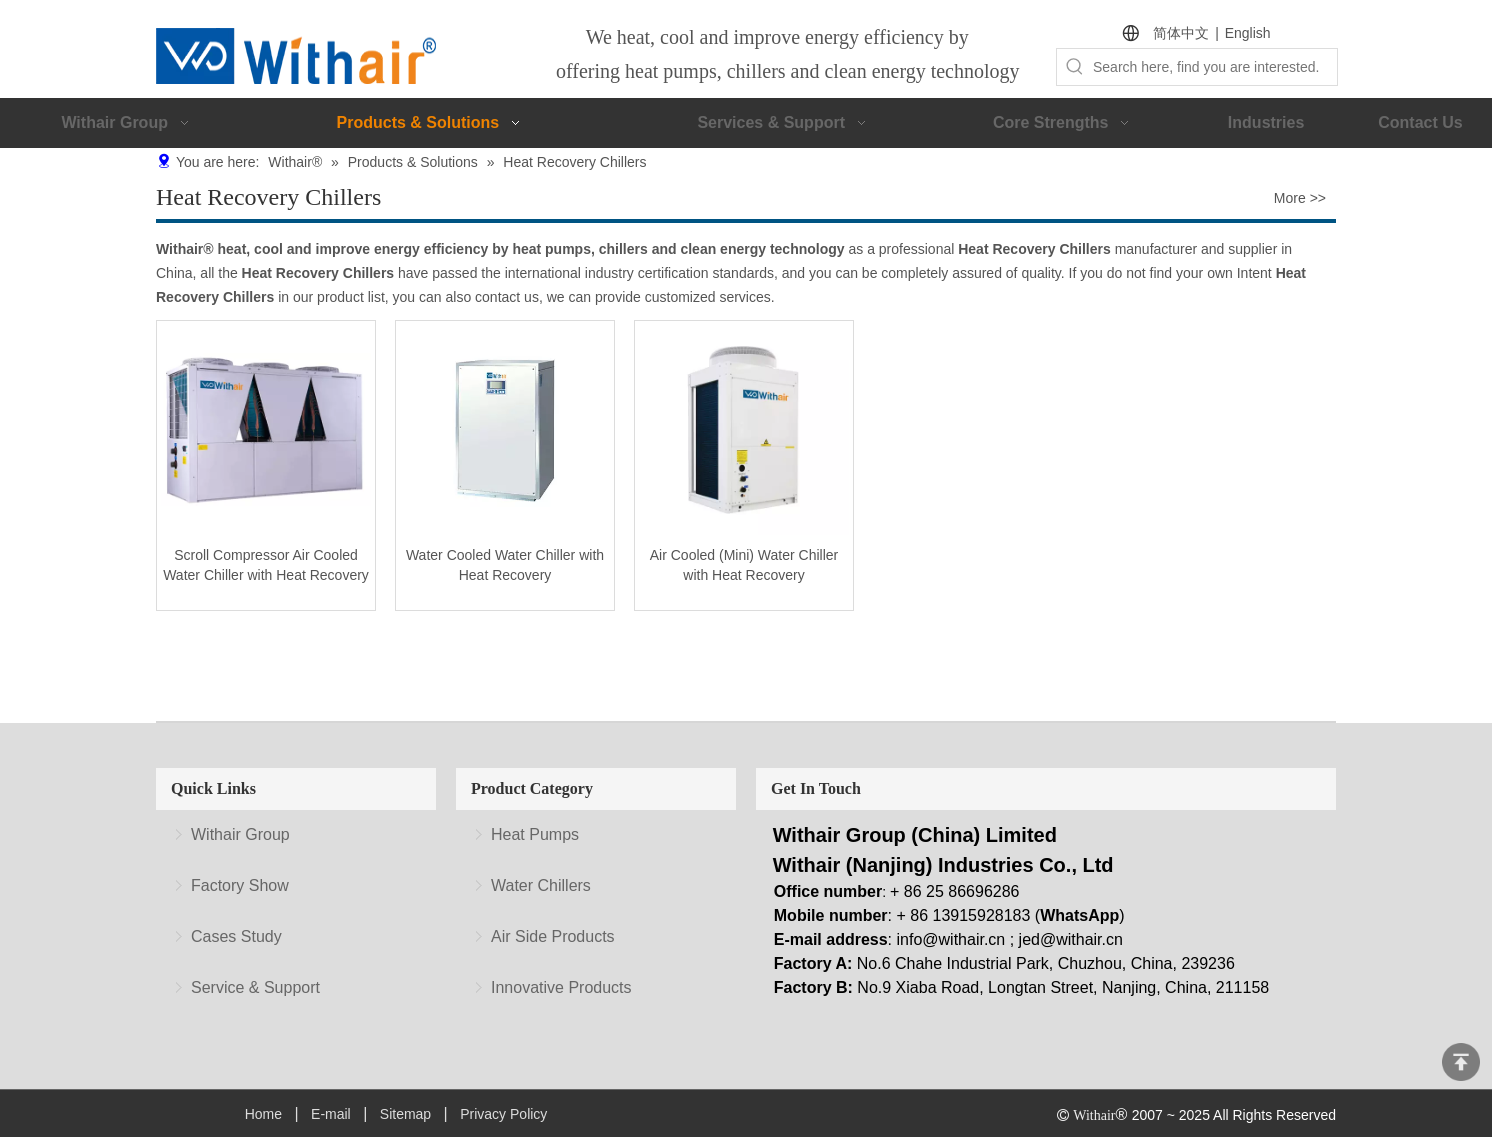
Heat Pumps (535, 834)
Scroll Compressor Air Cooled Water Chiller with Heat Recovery (266, 565)
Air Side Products (553, 936)
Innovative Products (561, 987)
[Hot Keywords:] (1075, 67)
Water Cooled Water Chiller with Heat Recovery (505, 565)
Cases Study (236, 936)
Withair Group (240, 834)
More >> (1300, 198)
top (1461, 1062)
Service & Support (255, 987)
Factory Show (240, 885)
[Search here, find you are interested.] (1215, 67)
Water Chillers (541, 885)
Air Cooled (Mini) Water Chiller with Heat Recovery (744, 565)
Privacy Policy (503, 1114)
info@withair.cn (951, 939)
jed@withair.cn (1071, 939)
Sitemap (405, 1114)
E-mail (331, 1114)
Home (263, 1114)
